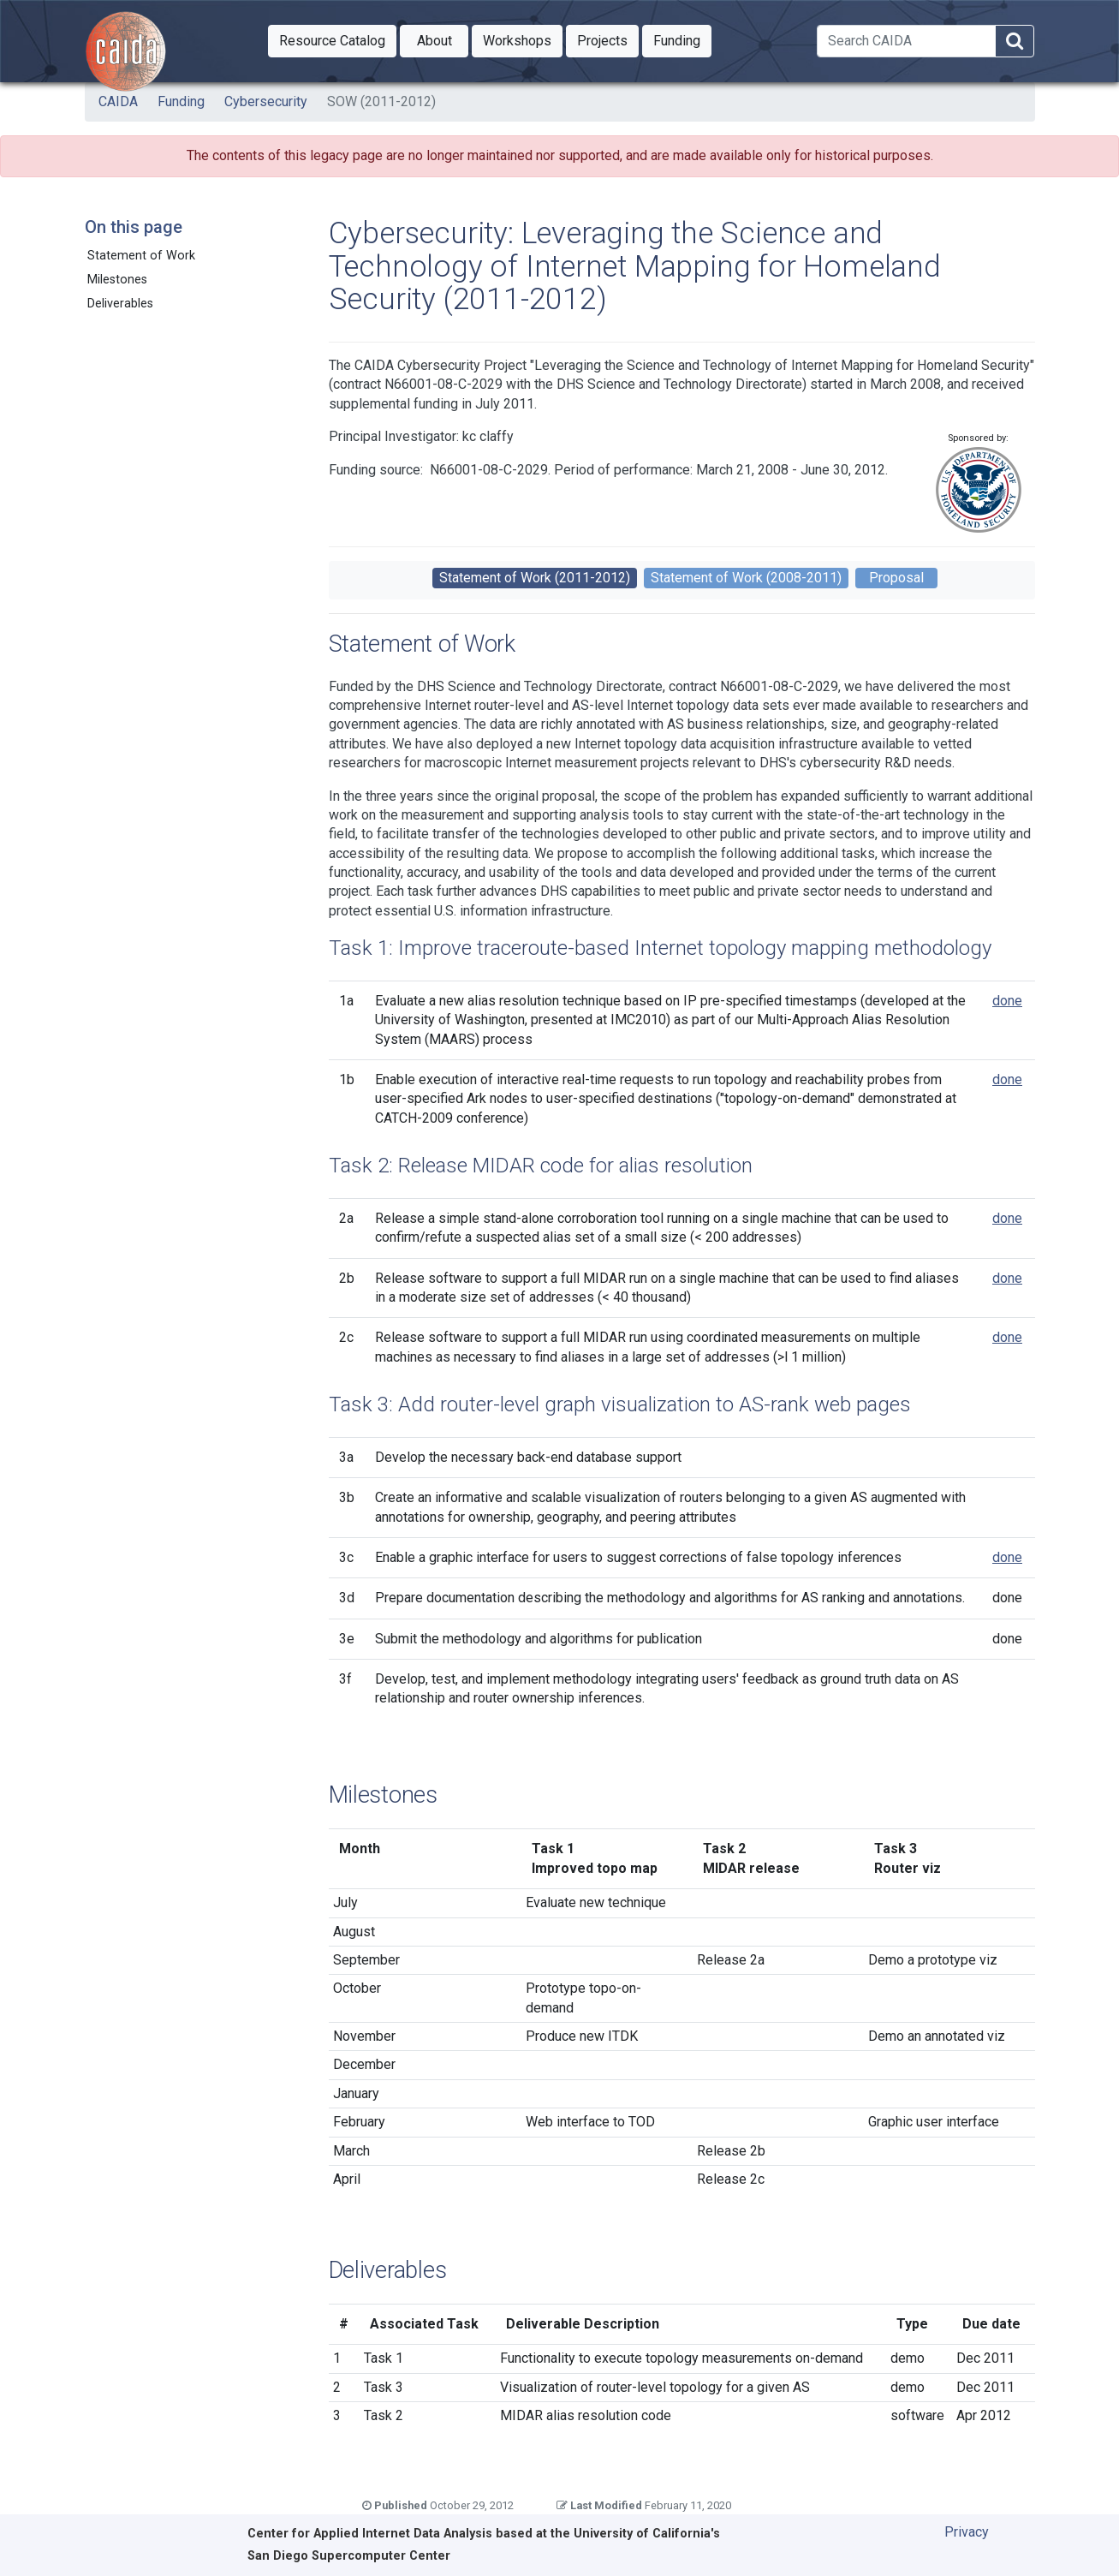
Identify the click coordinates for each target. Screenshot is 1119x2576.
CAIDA (118, 101)
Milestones (117, 279)
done (1007, 1001)
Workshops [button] (522, 39)
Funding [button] (682, 39)
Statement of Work (141, 255)
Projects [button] (608, 39)
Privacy (966, 2532)
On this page (133, 227)
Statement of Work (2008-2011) (746, 577)
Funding (181, 101)
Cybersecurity (265, 101)
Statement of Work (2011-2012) (534, 577)
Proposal (896, 577)
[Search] (906, 41)
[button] (332, 41)
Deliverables (120, 303)
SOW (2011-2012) (381, 101)
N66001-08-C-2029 (489, 470)
